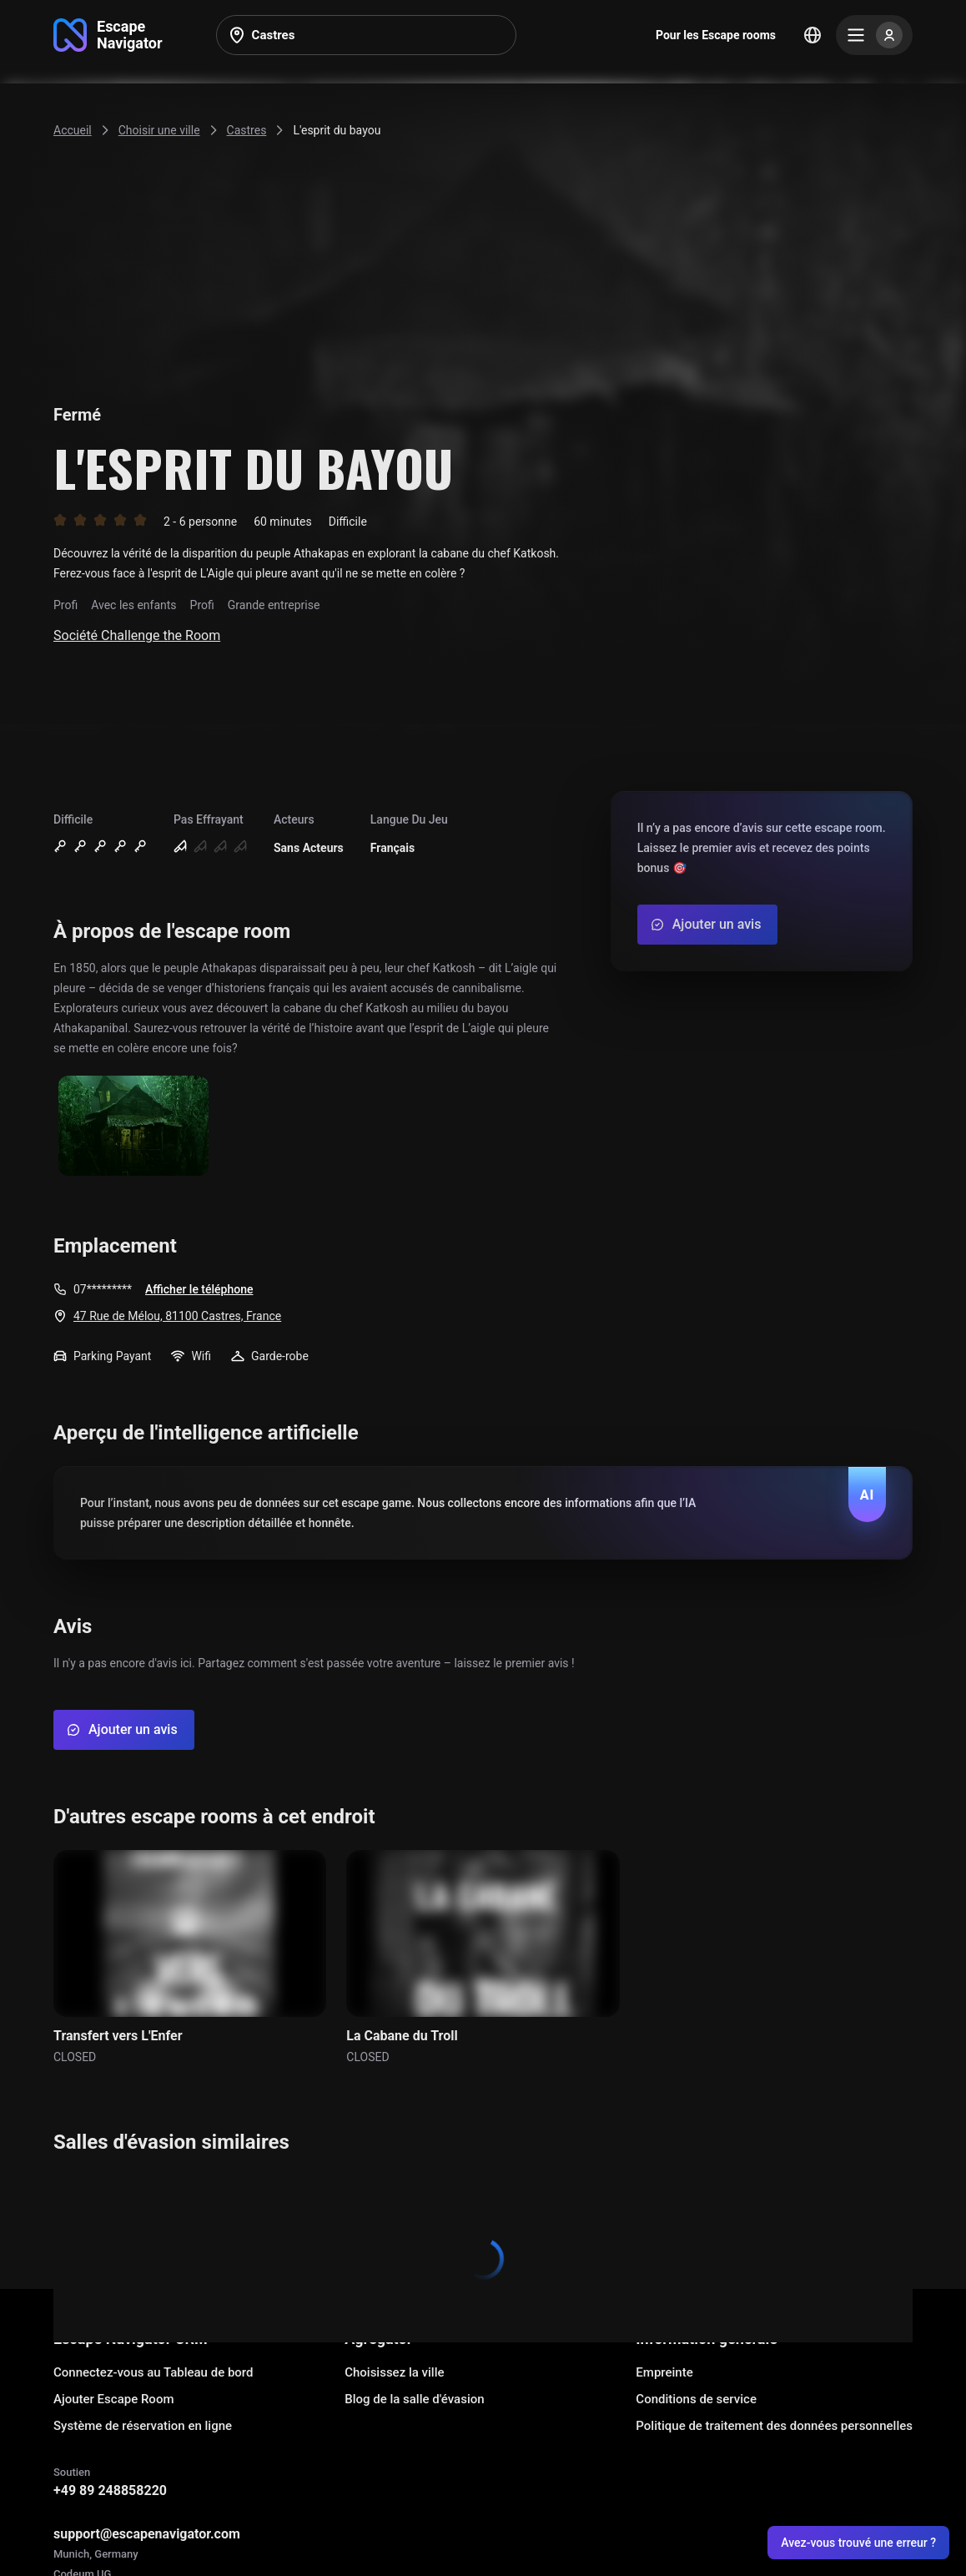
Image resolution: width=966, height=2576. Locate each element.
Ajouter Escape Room (113, 2399)
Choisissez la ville (394, 2372)
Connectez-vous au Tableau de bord (153, 2372)
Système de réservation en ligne (142, 2425)
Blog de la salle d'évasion (414, 2399)
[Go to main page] (108, 35)
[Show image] (133, 1127)
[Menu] (874, 35)
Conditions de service (696, 2399)
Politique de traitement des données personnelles (774, 2425)
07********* (102, 1289)
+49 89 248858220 (110, 2490)
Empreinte (664, 2372)
